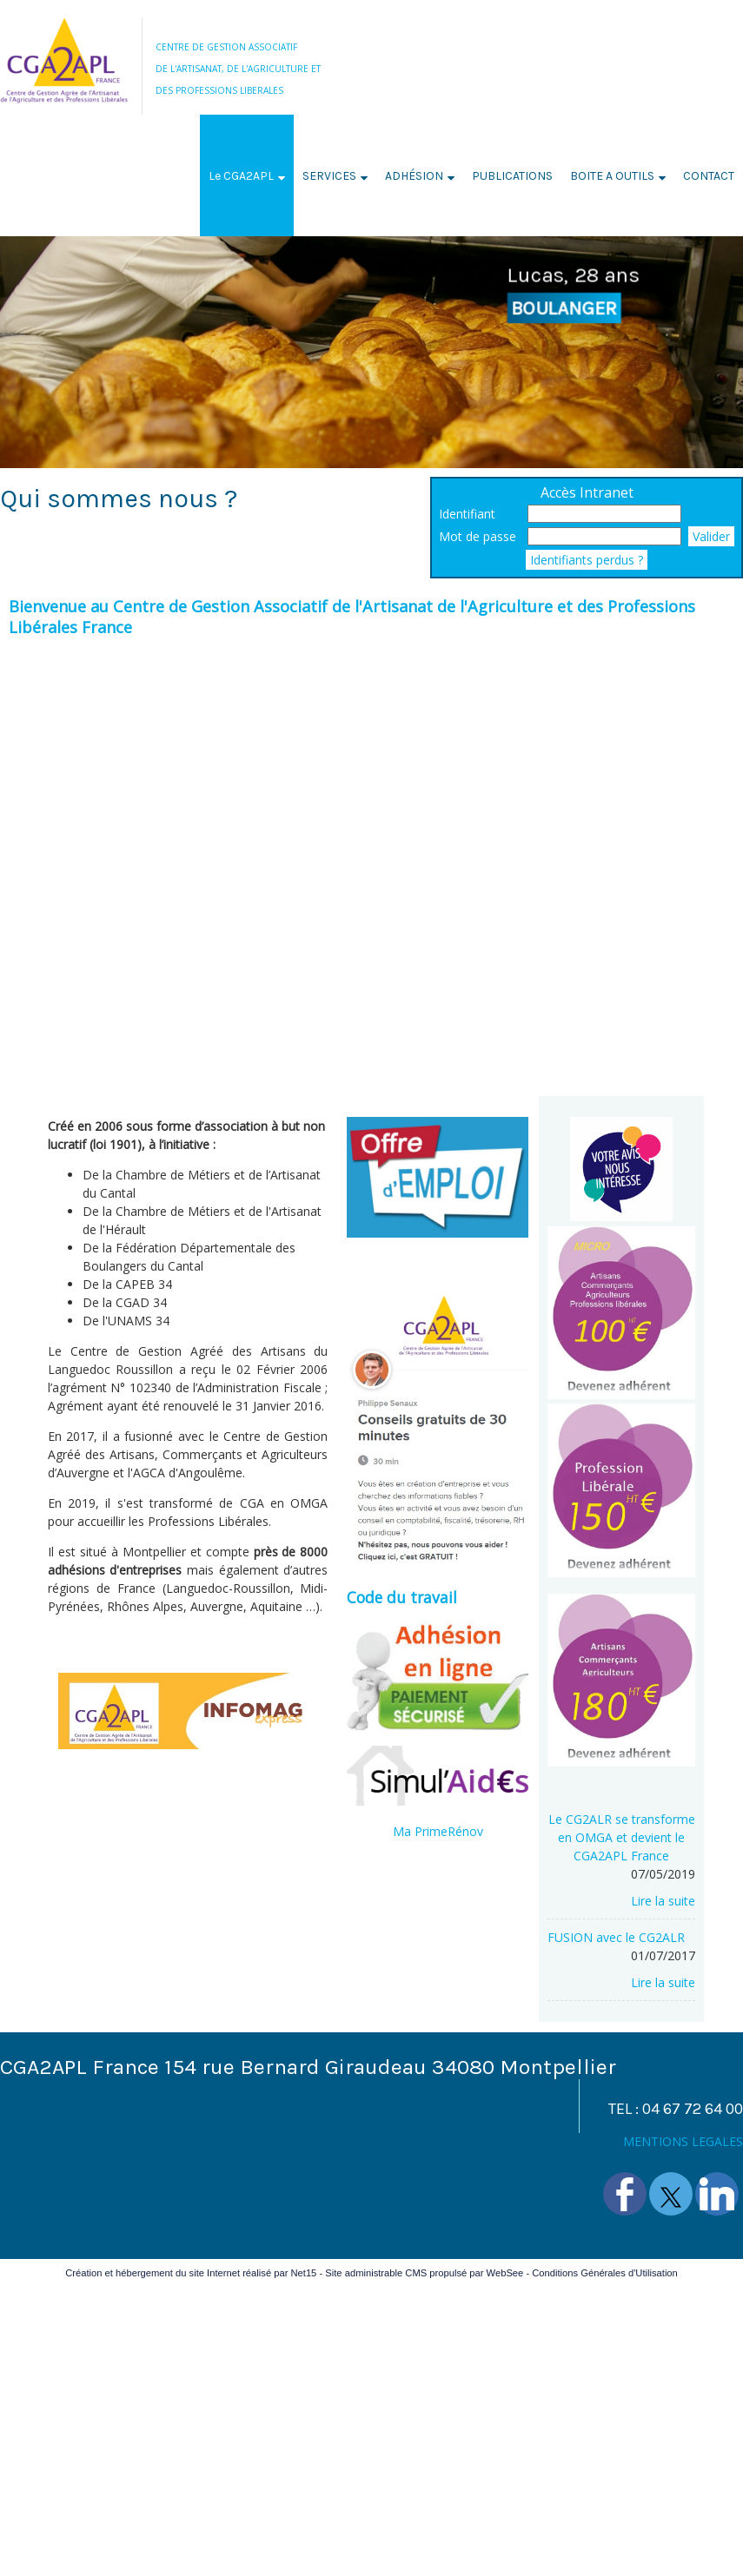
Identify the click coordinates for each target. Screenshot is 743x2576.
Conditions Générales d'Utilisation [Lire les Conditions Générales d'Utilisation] (605, 2273)
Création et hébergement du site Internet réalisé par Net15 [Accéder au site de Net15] (190, 2273)
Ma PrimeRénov (438, 1831)
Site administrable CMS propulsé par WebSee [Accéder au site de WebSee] (424, 2273)
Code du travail (402, 1597)
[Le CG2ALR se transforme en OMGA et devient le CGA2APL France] (621, 1837)
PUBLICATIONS (512, 175)
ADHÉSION (414, 175)
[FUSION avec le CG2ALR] (621, 1937)
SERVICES (329, 175)
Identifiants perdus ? (586, 560)
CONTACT (708, 175)
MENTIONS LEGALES (683, 2141)
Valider (711, 536)
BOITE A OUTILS (612, 175)
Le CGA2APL (241, 175)
